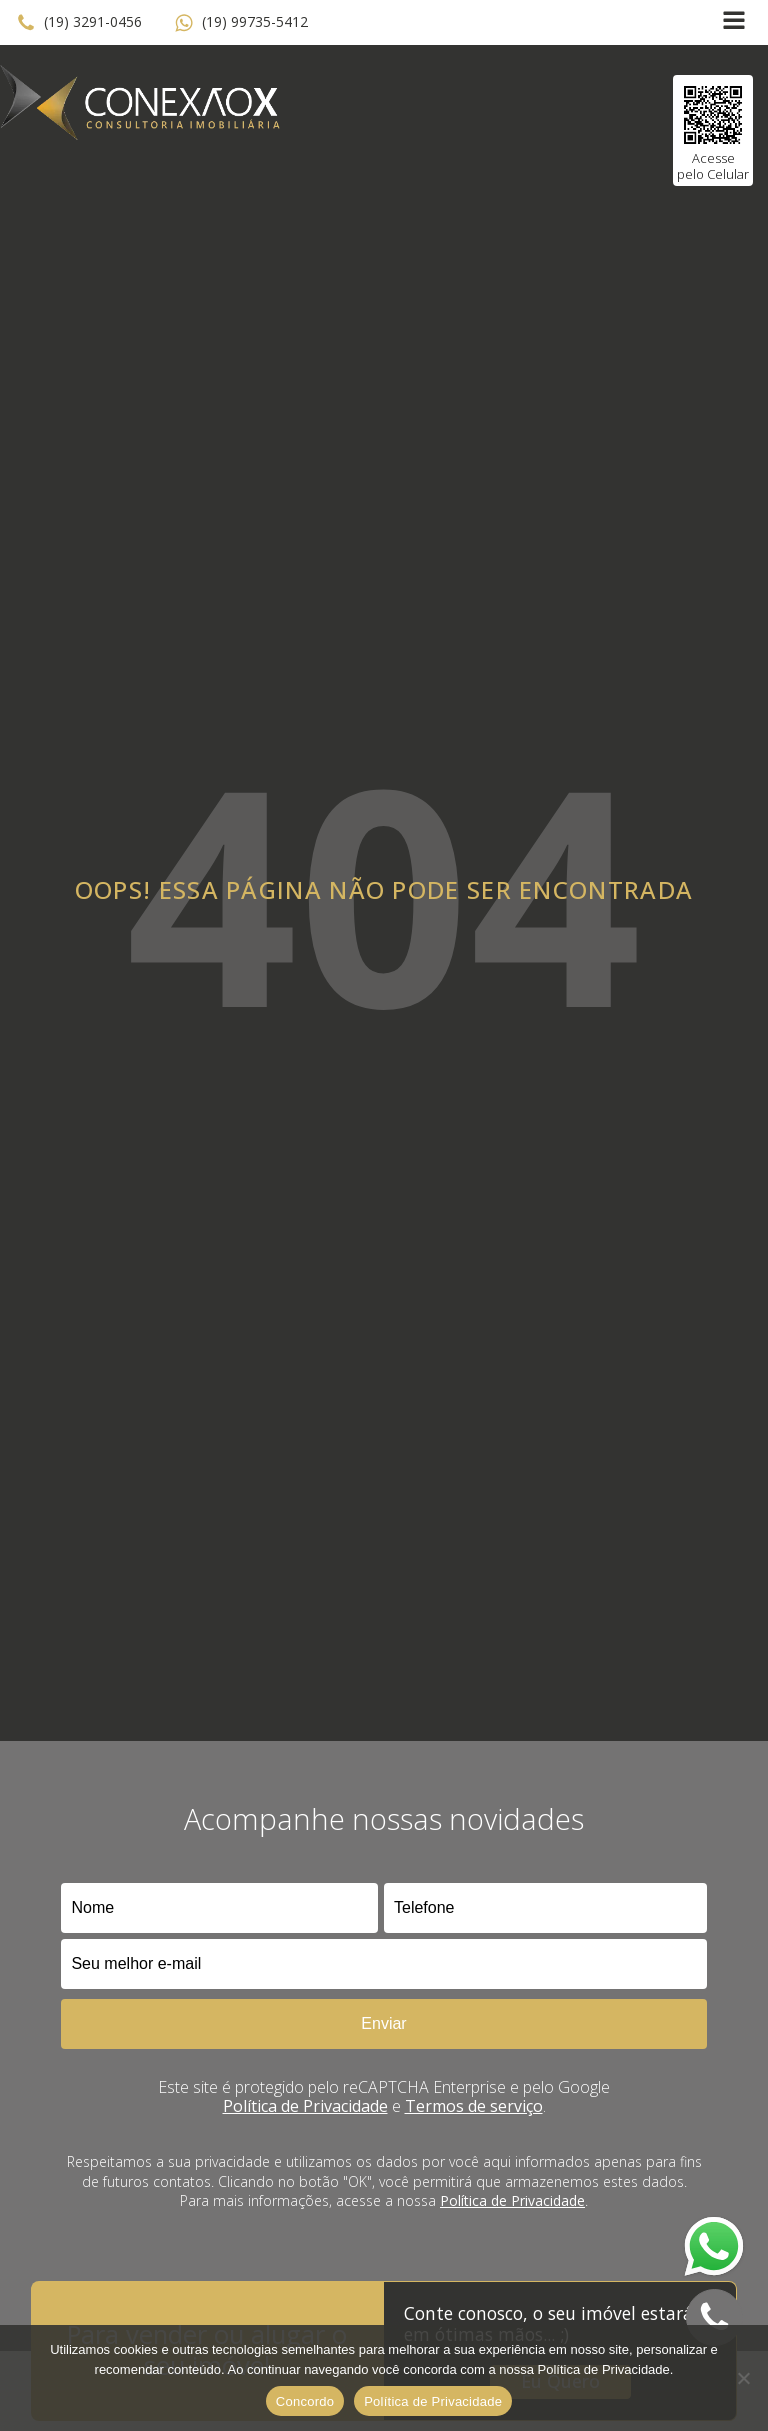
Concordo (305, 2401)
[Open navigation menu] (734, 22)
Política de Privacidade (305, 2106)
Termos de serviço (474, 2106)
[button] (79, 23)
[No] (743, 2378)
